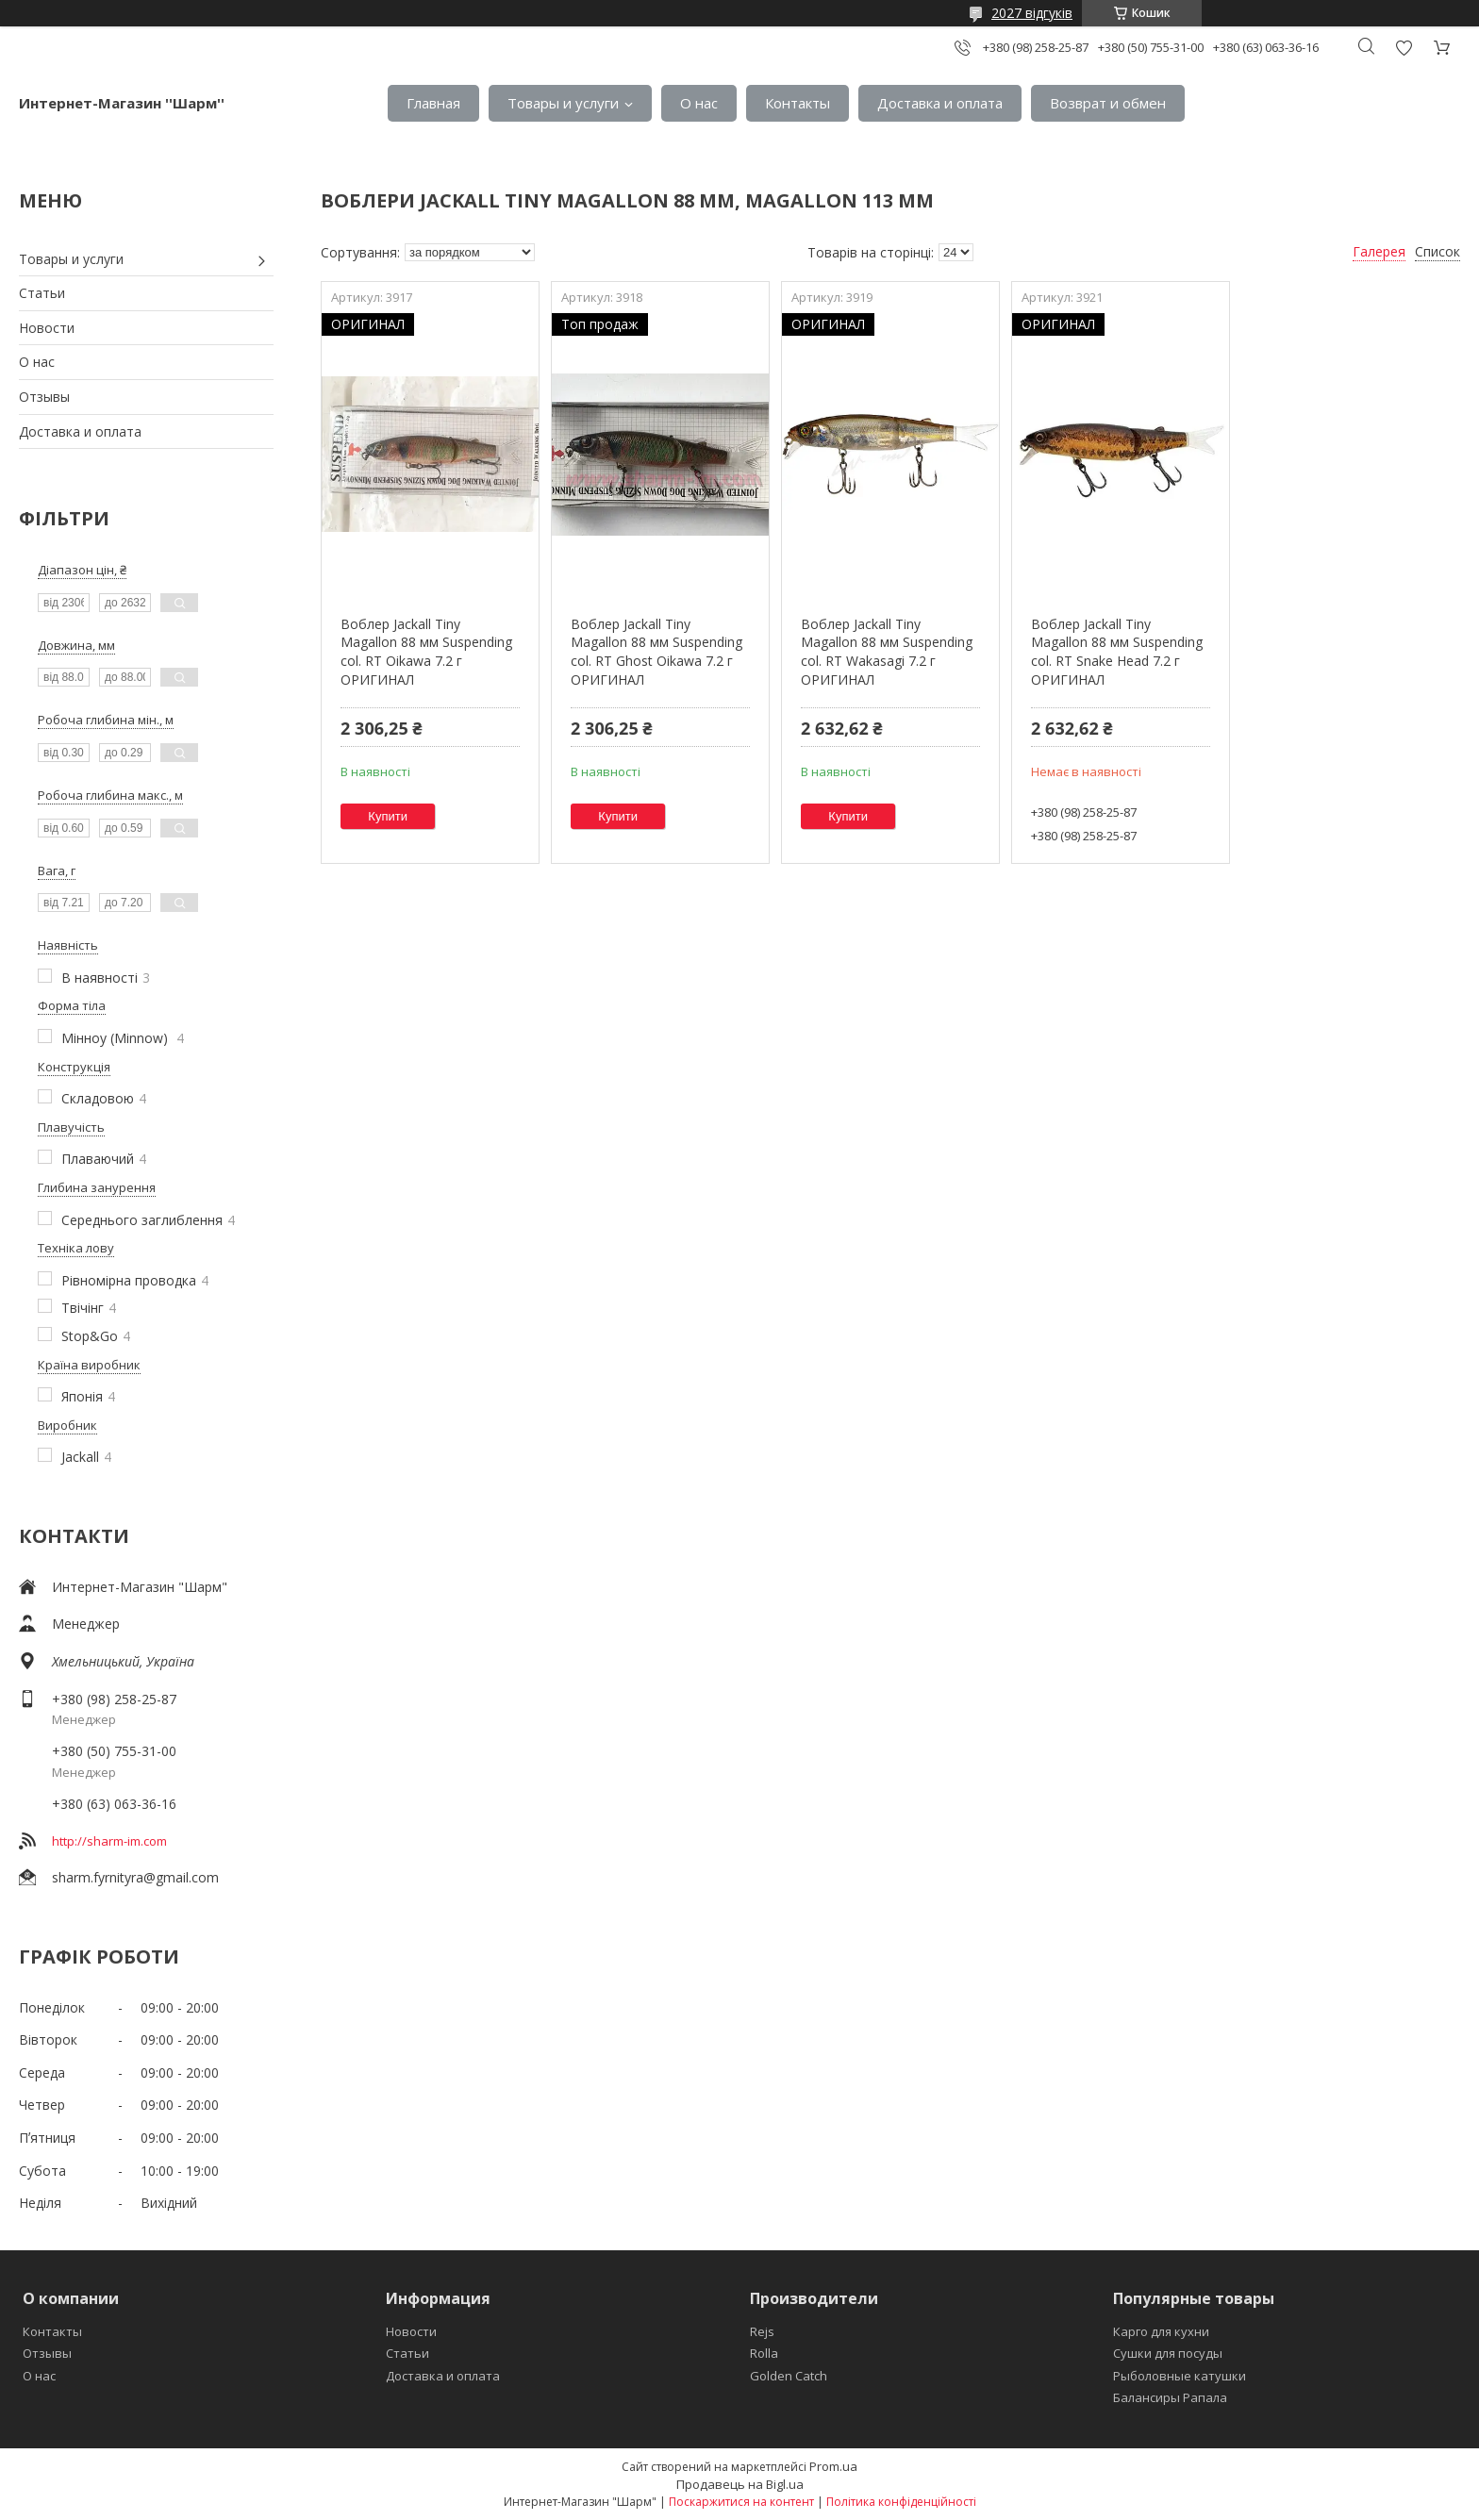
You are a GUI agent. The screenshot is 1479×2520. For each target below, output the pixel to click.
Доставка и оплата (940, 102)
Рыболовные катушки (1179, 2375)
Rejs (762, 2331)
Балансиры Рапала (1170, 2397)
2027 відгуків (1031, 13)
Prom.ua (833, 2466)
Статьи (42, 293)
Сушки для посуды (1167, 2353)
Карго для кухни (1161, 2331)
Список (1437, 251)
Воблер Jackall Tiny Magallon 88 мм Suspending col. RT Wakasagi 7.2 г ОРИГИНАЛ (886, 651)
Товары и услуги (563, 102)
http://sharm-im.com (109, 1840)
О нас (699, 102)
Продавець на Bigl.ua (740, 2484)
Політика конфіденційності (901, 2502)
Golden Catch (788, 2375)
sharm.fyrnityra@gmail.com (135, 1877)
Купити (387, 816)
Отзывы (44, 397)
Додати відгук (1403, 48)
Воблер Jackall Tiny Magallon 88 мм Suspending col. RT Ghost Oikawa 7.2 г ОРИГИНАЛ (656, 651)
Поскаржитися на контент (741, 2502)
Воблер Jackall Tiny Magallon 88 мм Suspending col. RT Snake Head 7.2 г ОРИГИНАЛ (1117, 651)
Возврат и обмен (1108, 102)
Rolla (764, 2353)
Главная (433, 102)
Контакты (797, 102)
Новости (47, 328)
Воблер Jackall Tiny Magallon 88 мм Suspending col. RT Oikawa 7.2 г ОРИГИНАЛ (426, 651)
